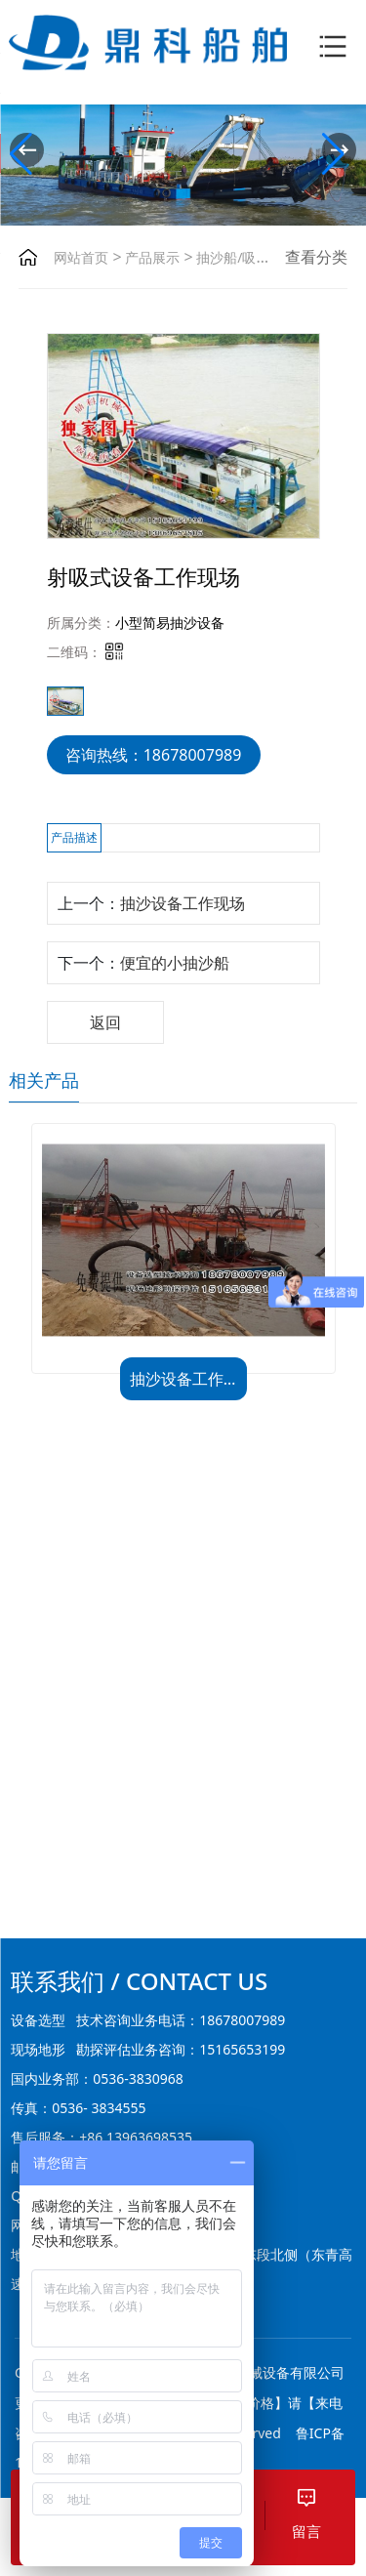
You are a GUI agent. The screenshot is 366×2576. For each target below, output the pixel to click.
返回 (105, 1022)
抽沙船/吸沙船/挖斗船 (261, 257)
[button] (339, 150)
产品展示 (151, 257)
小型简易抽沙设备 (169, 622)
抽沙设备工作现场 (182, 903)
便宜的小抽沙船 (174, 963)
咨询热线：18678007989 (153, 755)
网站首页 (81, 257)
